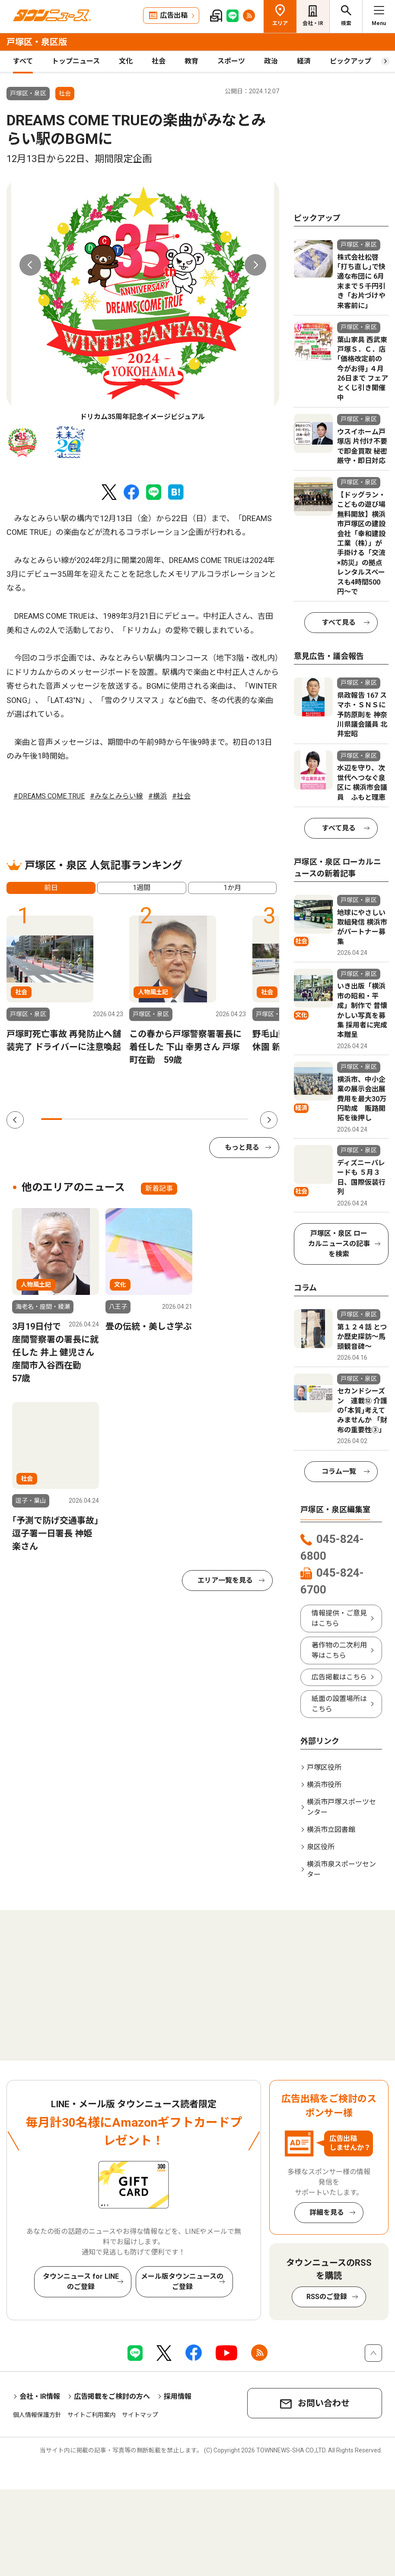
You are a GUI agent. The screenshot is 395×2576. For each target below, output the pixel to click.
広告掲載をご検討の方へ (112, 2396)
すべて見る (339, 622)
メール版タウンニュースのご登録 (182, 2281)
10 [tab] (238, 1119)
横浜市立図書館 (331, 1829)
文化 (126, 61)
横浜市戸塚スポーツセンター (341, 1807)
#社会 (181, 796)
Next (255, 265)
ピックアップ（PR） (362, 61)
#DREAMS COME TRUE (49, 796)
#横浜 (157, 796)
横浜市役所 (324, 1785)
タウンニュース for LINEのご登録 (81, 2281)
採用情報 (177, 2396)
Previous (30, 265)
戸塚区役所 (324, 1767)
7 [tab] (176, 1119)
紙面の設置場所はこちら (339, 1704)
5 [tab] (134, 1119)
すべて (23, 61)
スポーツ (231, 61)
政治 (271, 61)
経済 (304, 61)
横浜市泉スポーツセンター (341, 1869)
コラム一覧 (339, 1471)
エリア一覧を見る (225, 1580)
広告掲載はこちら (339, 1677)
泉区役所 (320, 1847)
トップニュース (76, 61)
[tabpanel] (142, 300)
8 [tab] (196, 1119)
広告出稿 (174, 15)
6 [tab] (155, 1119)
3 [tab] (93, 1119)
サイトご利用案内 (91, 2414)
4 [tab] (113, 1119)
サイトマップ (140, 2414)
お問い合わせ (324, 2403)
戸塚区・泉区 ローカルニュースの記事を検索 (339, 1243)
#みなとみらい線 (116, 796)
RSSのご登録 (326, 2297)
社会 (159, 61)
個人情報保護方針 (37, 2414)
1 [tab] (51, 1119)
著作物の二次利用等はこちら (339, 1650)
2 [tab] (72, 1119)
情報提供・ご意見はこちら (339, 1618)
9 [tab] (217, 1119)
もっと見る (242, 1147)
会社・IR (313, 23)
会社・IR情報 (39, 2396)
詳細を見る (326, 2212)
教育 (191, 61)
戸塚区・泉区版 (36, 42)
